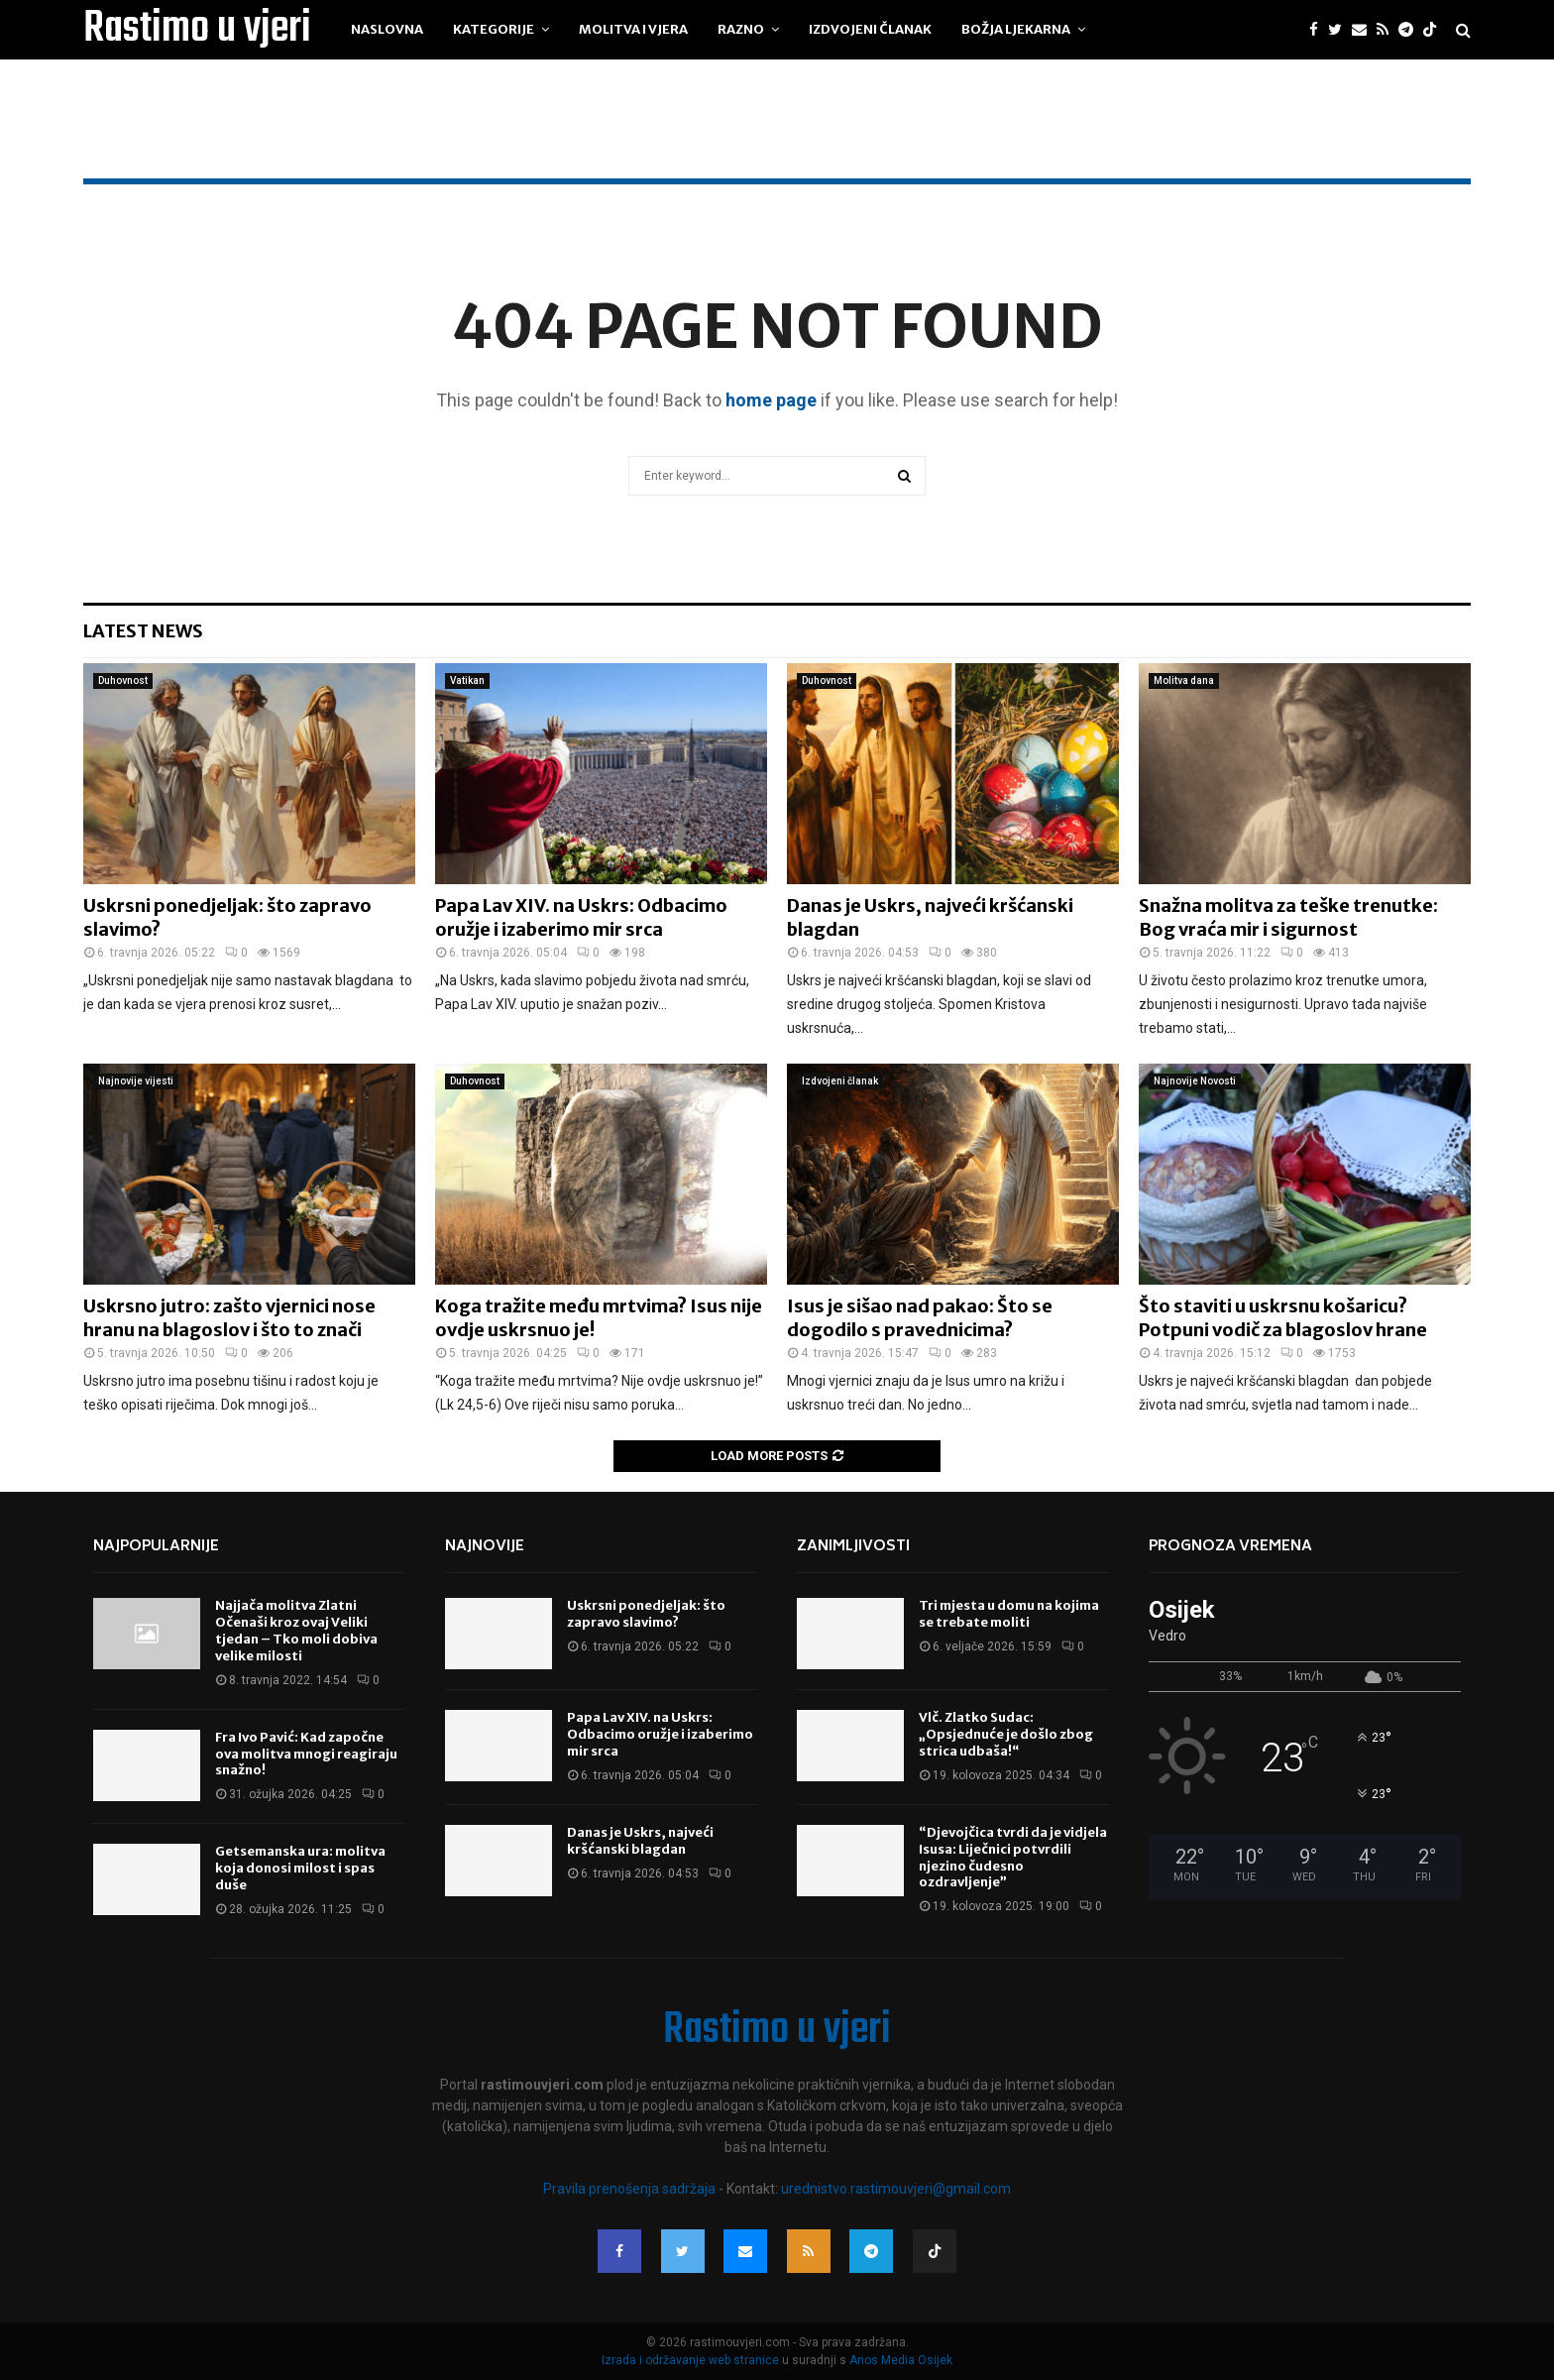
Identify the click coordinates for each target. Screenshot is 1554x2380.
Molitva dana (1184, 680)
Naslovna (387, 29)
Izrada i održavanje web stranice (692, 2360)
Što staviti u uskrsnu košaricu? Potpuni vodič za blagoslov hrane (1283, 1317)
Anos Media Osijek (900, 2360)
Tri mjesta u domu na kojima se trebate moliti (1009, 1614)
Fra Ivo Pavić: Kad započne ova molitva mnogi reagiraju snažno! (306, 1754)
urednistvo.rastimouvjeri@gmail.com (896, 2189)
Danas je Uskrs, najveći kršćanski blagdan (640, 1841)
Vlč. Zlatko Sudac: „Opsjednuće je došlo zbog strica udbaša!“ (1006, 1734)
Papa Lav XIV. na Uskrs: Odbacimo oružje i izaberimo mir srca (581, 917)
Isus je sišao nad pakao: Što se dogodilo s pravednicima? (920, 1317)
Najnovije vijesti (135, 1081)
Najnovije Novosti (1195, 1081)
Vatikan (467, 680)
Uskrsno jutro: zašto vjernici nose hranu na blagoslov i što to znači (229, 1317)
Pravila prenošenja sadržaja (631, 2189)
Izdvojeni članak (870, 29)
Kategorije (493, 29)
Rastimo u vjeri (197, 29)
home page (771, 400)
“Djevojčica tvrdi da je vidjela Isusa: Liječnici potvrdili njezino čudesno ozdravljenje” (1013, 1857)
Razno (741, 29)
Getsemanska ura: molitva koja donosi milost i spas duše (300, 1868)
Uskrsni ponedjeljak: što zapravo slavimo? (646, 1614)
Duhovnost (123, 680)
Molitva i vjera (633, 29)
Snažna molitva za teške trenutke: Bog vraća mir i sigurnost (1288, 917)
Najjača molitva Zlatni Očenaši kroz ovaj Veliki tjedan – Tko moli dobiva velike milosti (296, 1630)
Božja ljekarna (1015, 29)
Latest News (143, 631)
